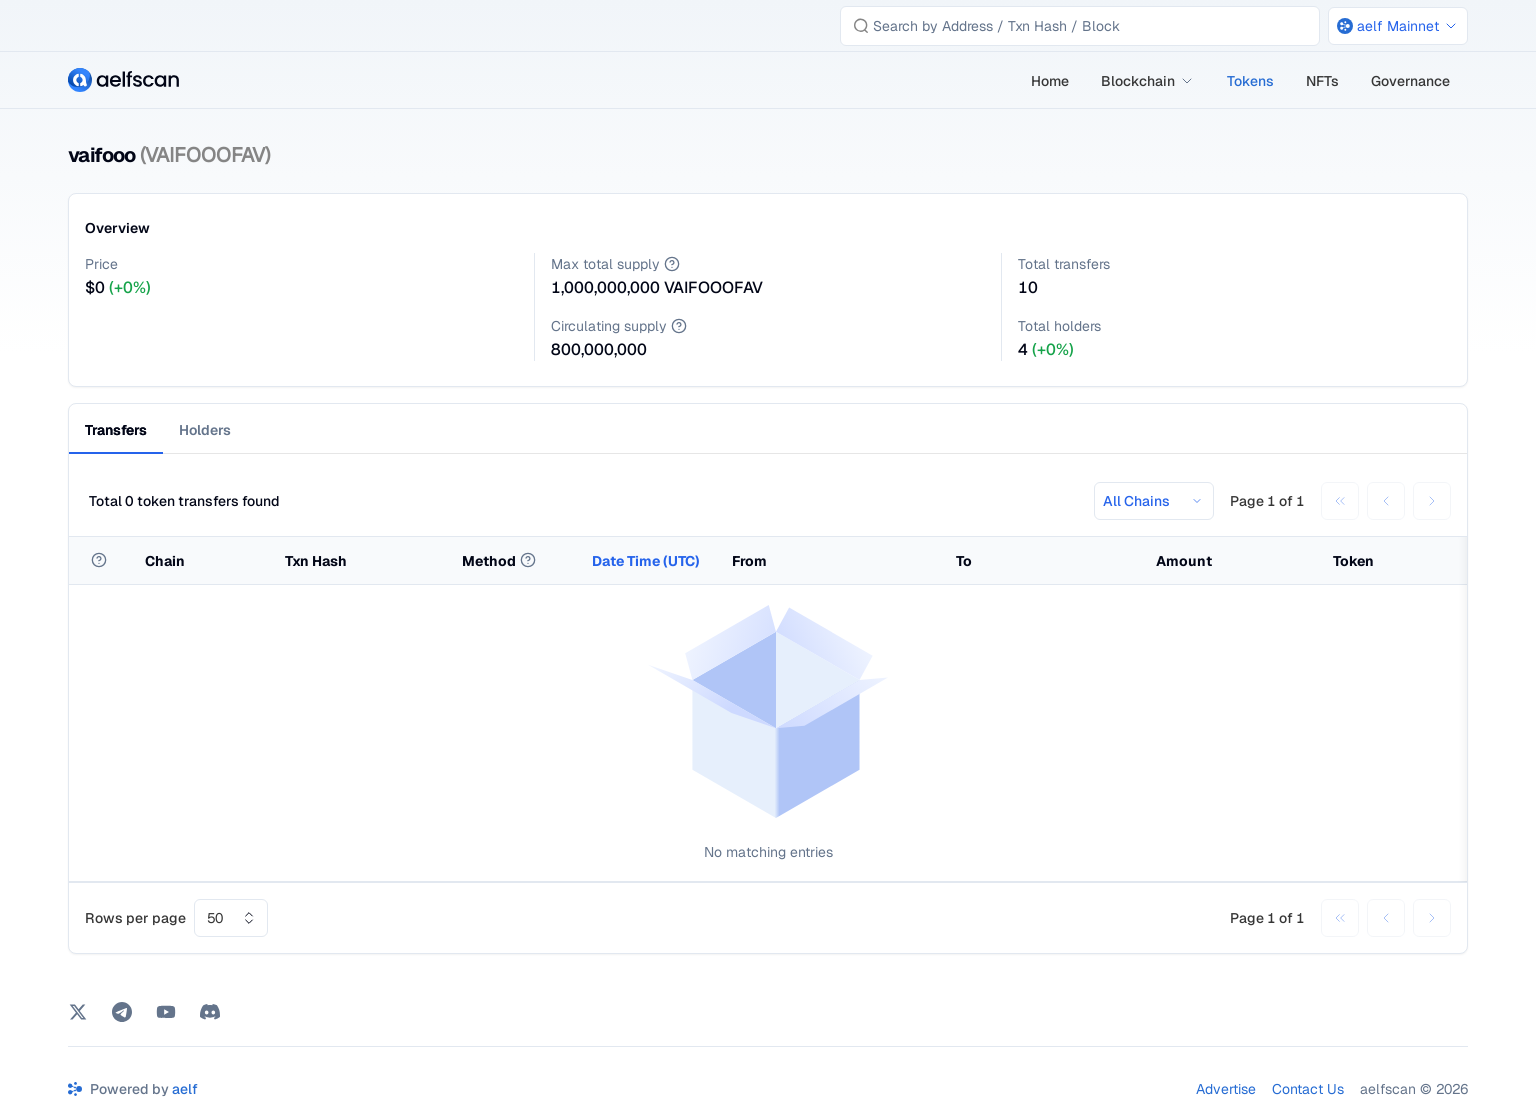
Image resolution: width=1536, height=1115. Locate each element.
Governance (1410, 81)
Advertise (1226, 1089)
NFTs (1322, 81)
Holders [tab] (205, 430)
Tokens (1250, 81)
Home (1050, 81)
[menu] (1241, 80)
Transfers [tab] (116, 430)
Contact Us (1308, 1089)
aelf (185, 1089)
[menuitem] (1050, 81)
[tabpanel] (768, 711)
